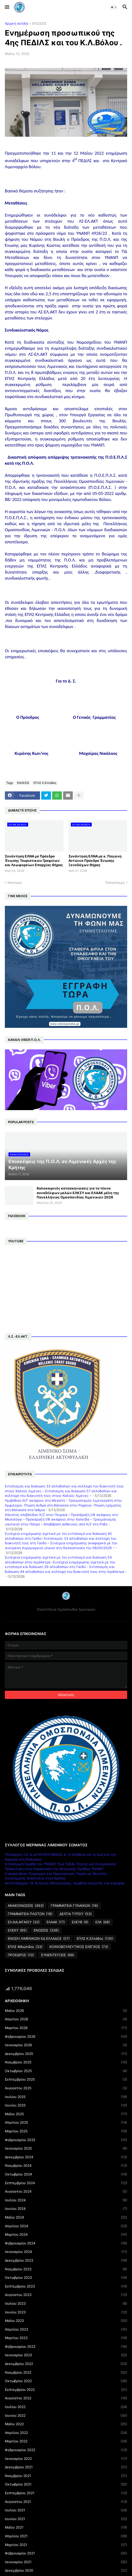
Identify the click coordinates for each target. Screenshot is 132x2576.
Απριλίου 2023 (66, 2329)
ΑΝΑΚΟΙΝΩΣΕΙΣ (26, 1905)
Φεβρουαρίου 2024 (66, 2243)
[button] (6, 7)
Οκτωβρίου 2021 (66, 2484)
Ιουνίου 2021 (66, 2518)
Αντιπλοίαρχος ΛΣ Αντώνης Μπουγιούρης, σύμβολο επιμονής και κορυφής (65, 1883)
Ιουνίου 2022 (66, 2415)
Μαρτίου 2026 (66, 2027)
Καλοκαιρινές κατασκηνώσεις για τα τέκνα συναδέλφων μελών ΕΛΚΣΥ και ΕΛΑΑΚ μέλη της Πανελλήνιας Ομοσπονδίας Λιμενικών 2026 (78, 1192)
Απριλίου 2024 (66, 2226)
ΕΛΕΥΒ (80, 1922)
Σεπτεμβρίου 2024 (66, 2183)
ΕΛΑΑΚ (56, 1922)
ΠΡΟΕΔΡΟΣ (21, 1955)
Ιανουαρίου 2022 (66, 2458)
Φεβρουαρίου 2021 (66, 2553)
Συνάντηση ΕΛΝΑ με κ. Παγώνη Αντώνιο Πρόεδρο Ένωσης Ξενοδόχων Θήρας (95, 860)
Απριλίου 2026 (66, 2019)
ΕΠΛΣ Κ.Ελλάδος (44, 783)
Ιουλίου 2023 (66, 2303)
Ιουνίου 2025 (66, 2105)
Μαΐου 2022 (66, 2424)
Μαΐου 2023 (66, 2320)
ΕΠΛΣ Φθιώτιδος (25, 1946)
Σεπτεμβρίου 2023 (66, 2286)
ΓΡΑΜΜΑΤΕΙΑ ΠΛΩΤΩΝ (30, 1913)
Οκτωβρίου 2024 (66, 2174)
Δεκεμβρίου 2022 (66, 2363)
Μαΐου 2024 (66, 2217)
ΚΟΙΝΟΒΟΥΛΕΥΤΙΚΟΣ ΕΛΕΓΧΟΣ (79, 1946)
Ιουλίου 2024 (66, 2200)
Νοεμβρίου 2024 (66, 2165)
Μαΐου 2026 (66, 2010)
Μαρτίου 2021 (66, 2544)
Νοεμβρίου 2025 (66, 2062)
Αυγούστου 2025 (66, 2088)
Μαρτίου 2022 (66, 2441)
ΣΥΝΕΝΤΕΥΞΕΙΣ (57, 1955)
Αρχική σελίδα (16, 23)
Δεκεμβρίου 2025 (66, 2053)
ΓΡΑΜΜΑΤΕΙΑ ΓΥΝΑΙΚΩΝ (74, 1905)
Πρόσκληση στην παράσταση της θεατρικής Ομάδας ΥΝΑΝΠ (54, 1869)
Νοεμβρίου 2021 (66, 2475)
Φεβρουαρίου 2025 (66, 2139)
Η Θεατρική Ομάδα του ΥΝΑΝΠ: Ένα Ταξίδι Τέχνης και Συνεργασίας (60, 1864)
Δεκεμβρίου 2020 (66, 2570)
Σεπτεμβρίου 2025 (66, 2079)
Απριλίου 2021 (66, 2536)
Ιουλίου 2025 (66, 2096)
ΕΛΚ (102, 1922)
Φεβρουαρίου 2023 (66, 2346)
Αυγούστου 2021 (66, 2501)
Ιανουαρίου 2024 (66, 2251)
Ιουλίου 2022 (66, 2406)
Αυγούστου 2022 (66, 2398)
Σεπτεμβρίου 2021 (66, 2493)
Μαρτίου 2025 (66, 2131)
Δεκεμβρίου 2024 (66, 2157)
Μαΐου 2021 (66, 2527)
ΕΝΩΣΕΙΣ (39, 23)
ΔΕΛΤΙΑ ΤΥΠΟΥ (75, 1913)
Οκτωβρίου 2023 (66, 2277)
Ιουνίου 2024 (66, 2208)
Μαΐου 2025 (66, 2114)
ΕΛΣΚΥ (17, 1930)
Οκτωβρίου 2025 (66, 2070)
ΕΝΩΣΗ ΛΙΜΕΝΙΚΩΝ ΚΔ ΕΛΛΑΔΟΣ (39, 1938)
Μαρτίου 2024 (66, 2234)
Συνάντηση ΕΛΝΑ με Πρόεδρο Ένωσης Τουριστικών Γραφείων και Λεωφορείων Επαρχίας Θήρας (34, 860)
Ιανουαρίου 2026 (66, 2045)
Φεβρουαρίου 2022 (66, 2449)
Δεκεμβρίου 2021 (66, 2467)
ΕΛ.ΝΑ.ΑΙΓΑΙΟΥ (24, 1922)
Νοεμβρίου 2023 (66, 2269)
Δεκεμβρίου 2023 (66, 2260)
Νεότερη (15, 882)
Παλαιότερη (114, 882)
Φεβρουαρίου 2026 (66, 2036)
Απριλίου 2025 (66, 2122)
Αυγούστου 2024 (66, 2191)
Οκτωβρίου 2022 (66, 2381)
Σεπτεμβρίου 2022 (66, 2389)
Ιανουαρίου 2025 (66, 2148)
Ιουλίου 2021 (66, 2510)
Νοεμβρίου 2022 (66, 2372)
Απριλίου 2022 (66, 2432)
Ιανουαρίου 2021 (66, 2562)
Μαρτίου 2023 (66, 2337)
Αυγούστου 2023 (66, 2294)
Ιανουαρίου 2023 (66, 2355)
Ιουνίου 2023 (66, 2312)
